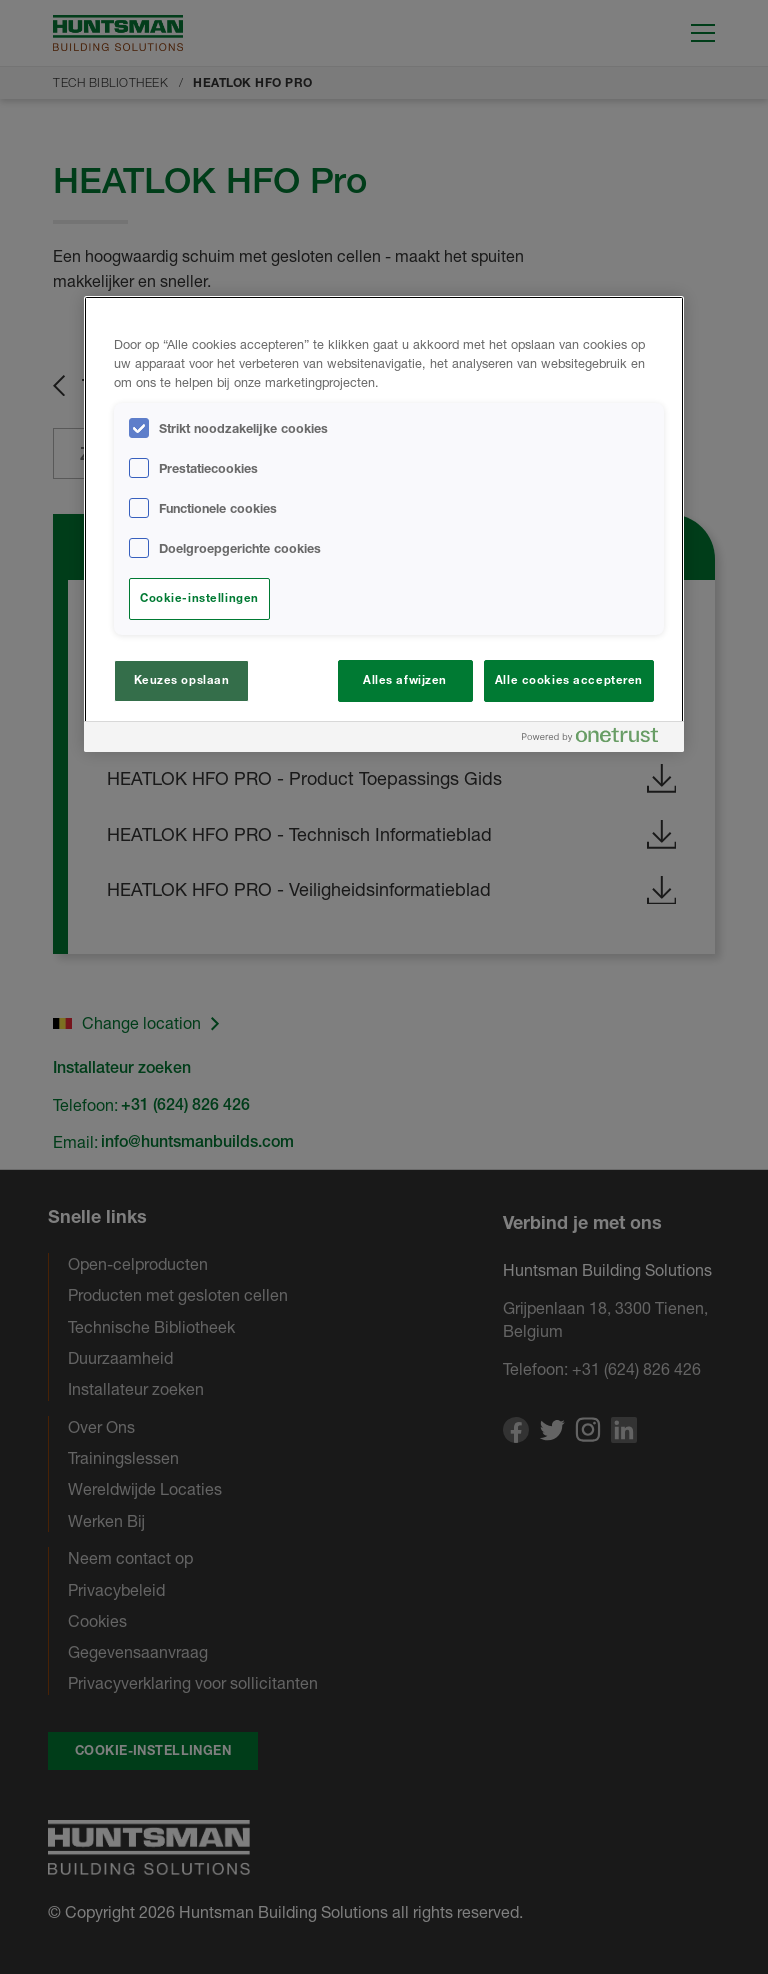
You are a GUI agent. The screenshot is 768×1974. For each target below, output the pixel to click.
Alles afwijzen (405, 680)
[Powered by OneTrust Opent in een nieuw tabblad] (598, 739)
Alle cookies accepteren (569, 680)
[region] (384, 524)
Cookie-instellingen (199, 598)
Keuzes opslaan (182, 680)
